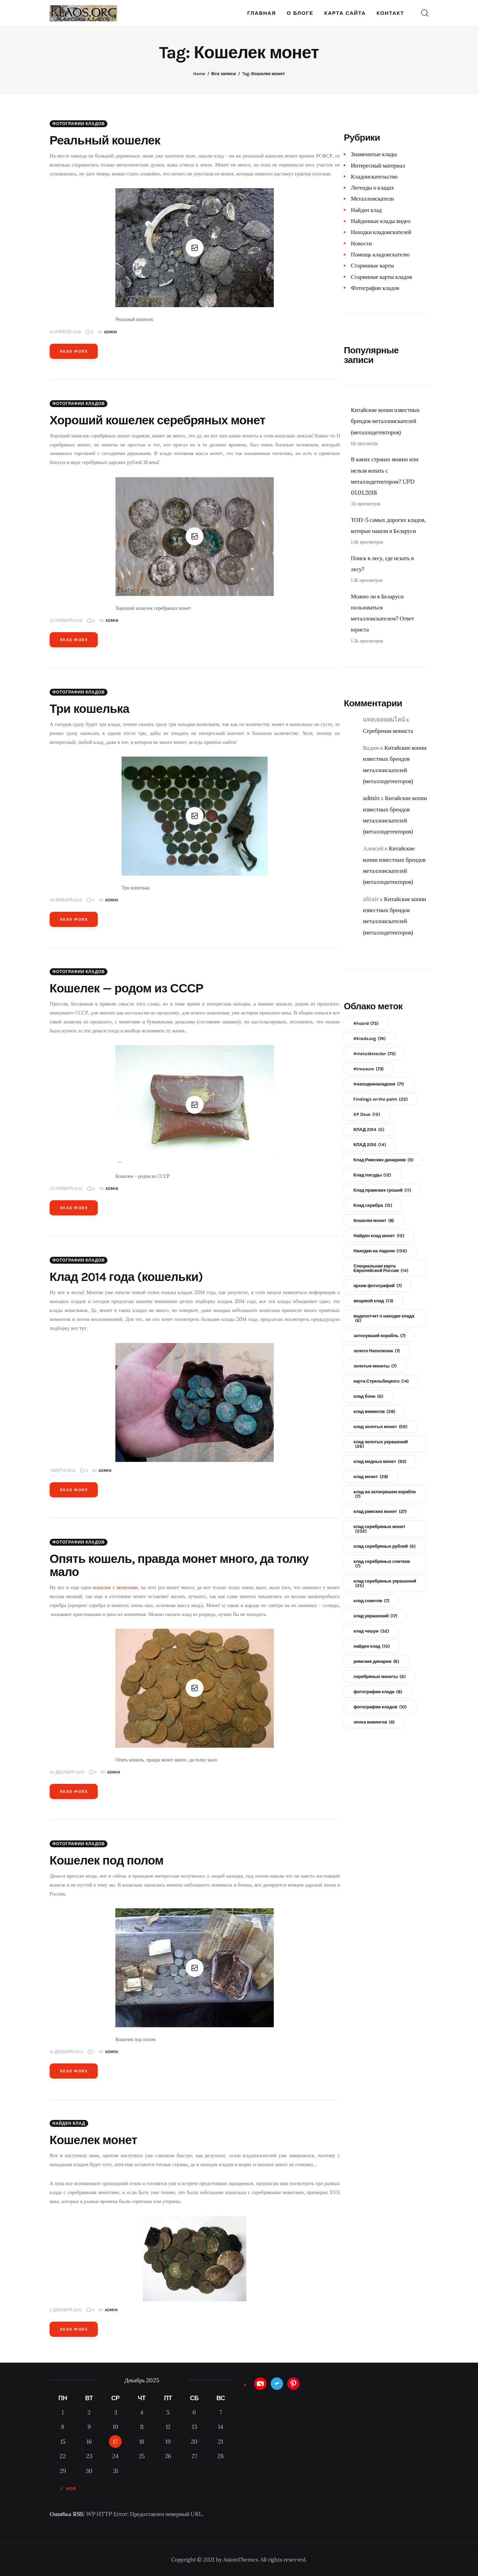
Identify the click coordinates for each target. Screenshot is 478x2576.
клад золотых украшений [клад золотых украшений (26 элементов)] (380, 1444)
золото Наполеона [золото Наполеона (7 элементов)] (376, 1350)
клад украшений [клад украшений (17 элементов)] (375, 1615)
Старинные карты (372, 265)
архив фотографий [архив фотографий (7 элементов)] (377, 1285)
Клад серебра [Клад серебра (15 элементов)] (372, 1205)
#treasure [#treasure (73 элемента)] (368, 1068)
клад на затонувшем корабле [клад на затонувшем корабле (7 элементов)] (384, 1494)
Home (199, 73)
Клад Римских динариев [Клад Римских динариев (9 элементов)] (383, 1159)
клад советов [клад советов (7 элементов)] (371, 1600)
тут (82, 1328)
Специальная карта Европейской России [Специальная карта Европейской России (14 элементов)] (380, 1268)
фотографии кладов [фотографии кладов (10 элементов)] (380, 1706)
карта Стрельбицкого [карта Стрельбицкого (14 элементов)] (381, 1381)
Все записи (223, 73)
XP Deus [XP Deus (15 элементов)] (366, 1114)
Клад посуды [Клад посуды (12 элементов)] (372, 1175)
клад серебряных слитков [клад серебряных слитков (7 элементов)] (381, 1563)
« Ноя (69, 2488)
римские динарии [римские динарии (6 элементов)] (376, 1661)
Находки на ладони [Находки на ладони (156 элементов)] (380, 1250)
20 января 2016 (66, 900)
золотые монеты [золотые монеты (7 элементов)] (374, 1365)
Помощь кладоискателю (380, 254)
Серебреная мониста (388, 731)
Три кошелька (89, 709)
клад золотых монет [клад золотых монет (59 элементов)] (380, 1426)
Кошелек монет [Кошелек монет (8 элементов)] (373, 1220)
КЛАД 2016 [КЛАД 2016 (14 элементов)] (369, 1144)
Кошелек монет (93, 2140)
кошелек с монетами (115, 1587)
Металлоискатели (372, 198)
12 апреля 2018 (65, 332)
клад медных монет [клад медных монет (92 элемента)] (379, 1461)
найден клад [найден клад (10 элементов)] (371, 1646)
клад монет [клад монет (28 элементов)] (370, 1476)
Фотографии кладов (78, 123)
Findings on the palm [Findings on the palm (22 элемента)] (380, 1099)
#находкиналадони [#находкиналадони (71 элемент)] (378, 1084)
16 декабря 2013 (66, 2051)
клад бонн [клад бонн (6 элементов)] (368, 1396)
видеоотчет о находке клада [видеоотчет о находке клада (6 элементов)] (383, 1318)
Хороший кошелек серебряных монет (158, 420)
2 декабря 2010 (66, 2309)
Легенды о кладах (372, 187)
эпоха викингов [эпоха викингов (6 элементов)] (374, 1722)
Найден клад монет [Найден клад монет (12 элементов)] (378, 1235)
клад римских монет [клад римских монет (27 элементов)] (380, 1511)
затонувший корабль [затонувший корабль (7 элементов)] (379, 1335)
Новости (361, 243)
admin (371, 798)
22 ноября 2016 (66, 620)
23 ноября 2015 (66, 1188)
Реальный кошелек (105, 140)
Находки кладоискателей (381, 232)
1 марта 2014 (62, 1470)
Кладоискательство (374, 176)
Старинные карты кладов (381, 277)
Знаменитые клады (374, 154)
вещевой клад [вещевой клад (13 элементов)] (373, 1300)
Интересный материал (378, 165)
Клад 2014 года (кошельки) (126, 1277)
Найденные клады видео (381, 221)
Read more (74, 351)
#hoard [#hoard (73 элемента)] (365, 1023)
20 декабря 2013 (67, 1772)
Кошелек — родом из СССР (126, 988)
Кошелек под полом (107, 1860)
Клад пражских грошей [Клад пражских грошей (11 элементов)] (382, 1190)
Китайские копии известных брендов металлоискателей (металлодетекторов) (385, 421)
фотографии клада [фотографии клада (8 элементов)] (377, 1691)
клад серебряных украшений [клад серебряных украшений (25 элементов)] (384, 1583)
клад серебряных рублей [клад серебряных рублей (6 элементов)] (384, 1546)
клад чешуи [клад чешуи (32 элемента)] (371, 1631)
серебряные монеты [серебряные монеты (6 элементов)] (379, 1676)
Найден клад (68, 2123)
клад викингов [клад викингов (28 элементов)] (374, 1411)
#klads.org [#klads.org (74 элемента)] (369, 1038)
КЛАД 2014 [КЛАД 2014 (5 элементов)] (368, 1129)
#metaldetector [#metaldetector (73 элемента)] (374, 1053)
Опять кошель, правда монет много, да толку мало (179, 1565)
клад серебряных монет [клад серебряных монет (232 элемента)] (379, 1529)
